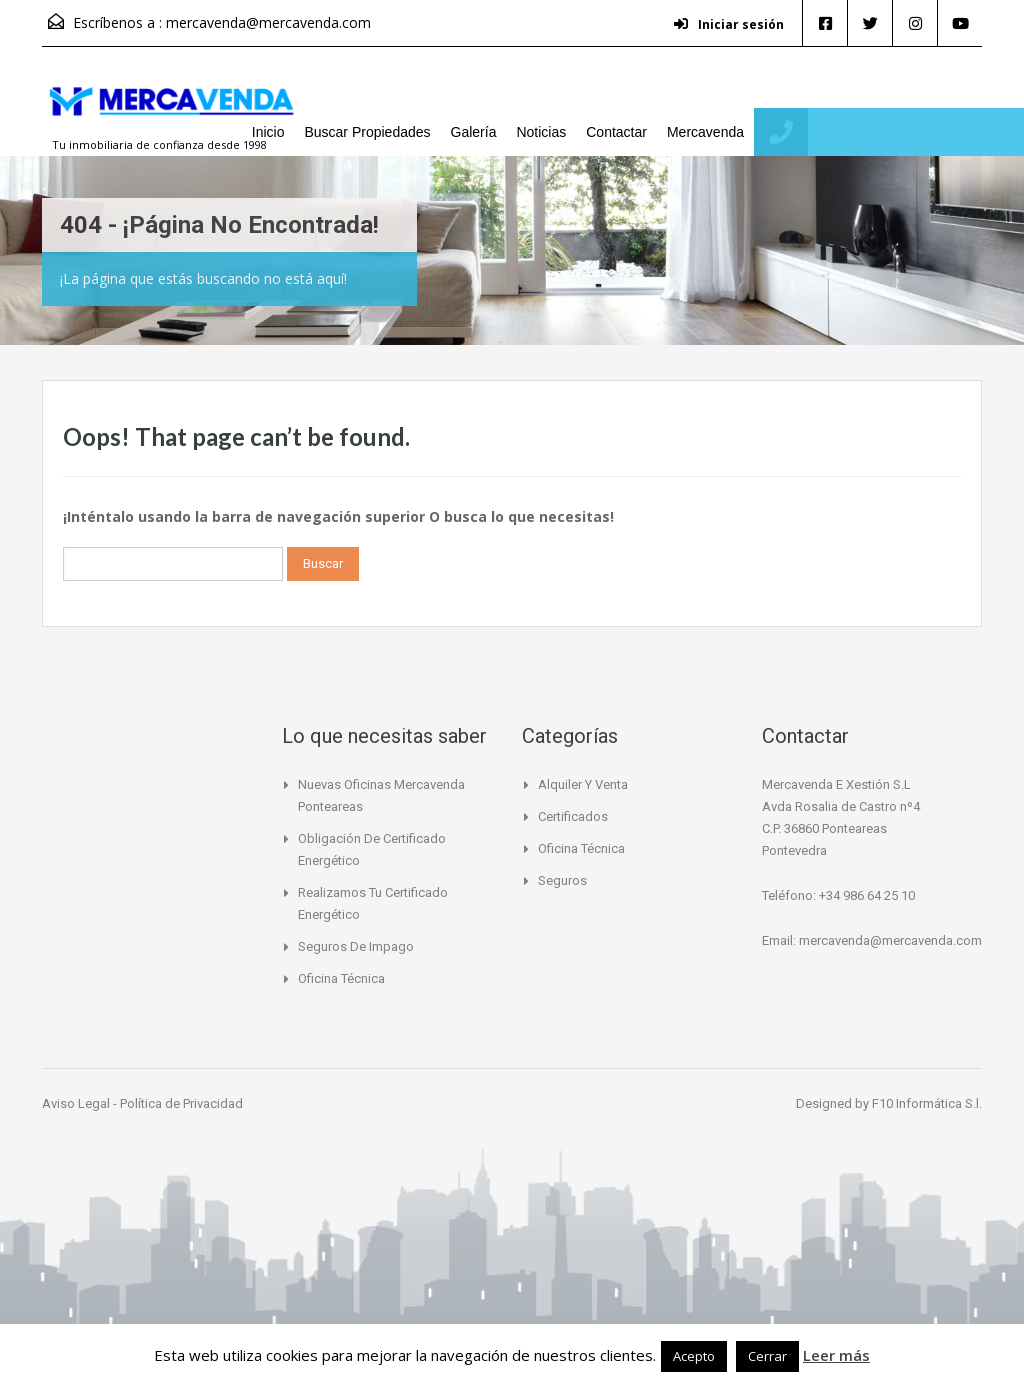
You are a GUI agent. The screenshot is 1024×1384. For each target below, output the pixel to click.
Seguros (562, 880)
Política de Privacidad (181, 1103)
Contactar (616, 132)
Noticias (541, 132)
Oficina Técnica (341, 978)
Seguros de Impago (356, 946)
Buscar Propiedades (367, 132)
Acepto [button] (694, 1356)
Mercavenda (705, 132)
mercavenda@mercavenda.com (268, 22)
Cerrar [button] (767, 1356)
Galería (474, 132)
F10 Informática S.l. (927, 1103)
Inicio (268, 132)
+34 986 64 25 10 (902, 132)
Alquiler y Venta (583, 784)
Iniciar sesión (729, 24)
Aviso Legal (77, 1103)
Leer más (836, 1355)
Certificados (573, 816)
